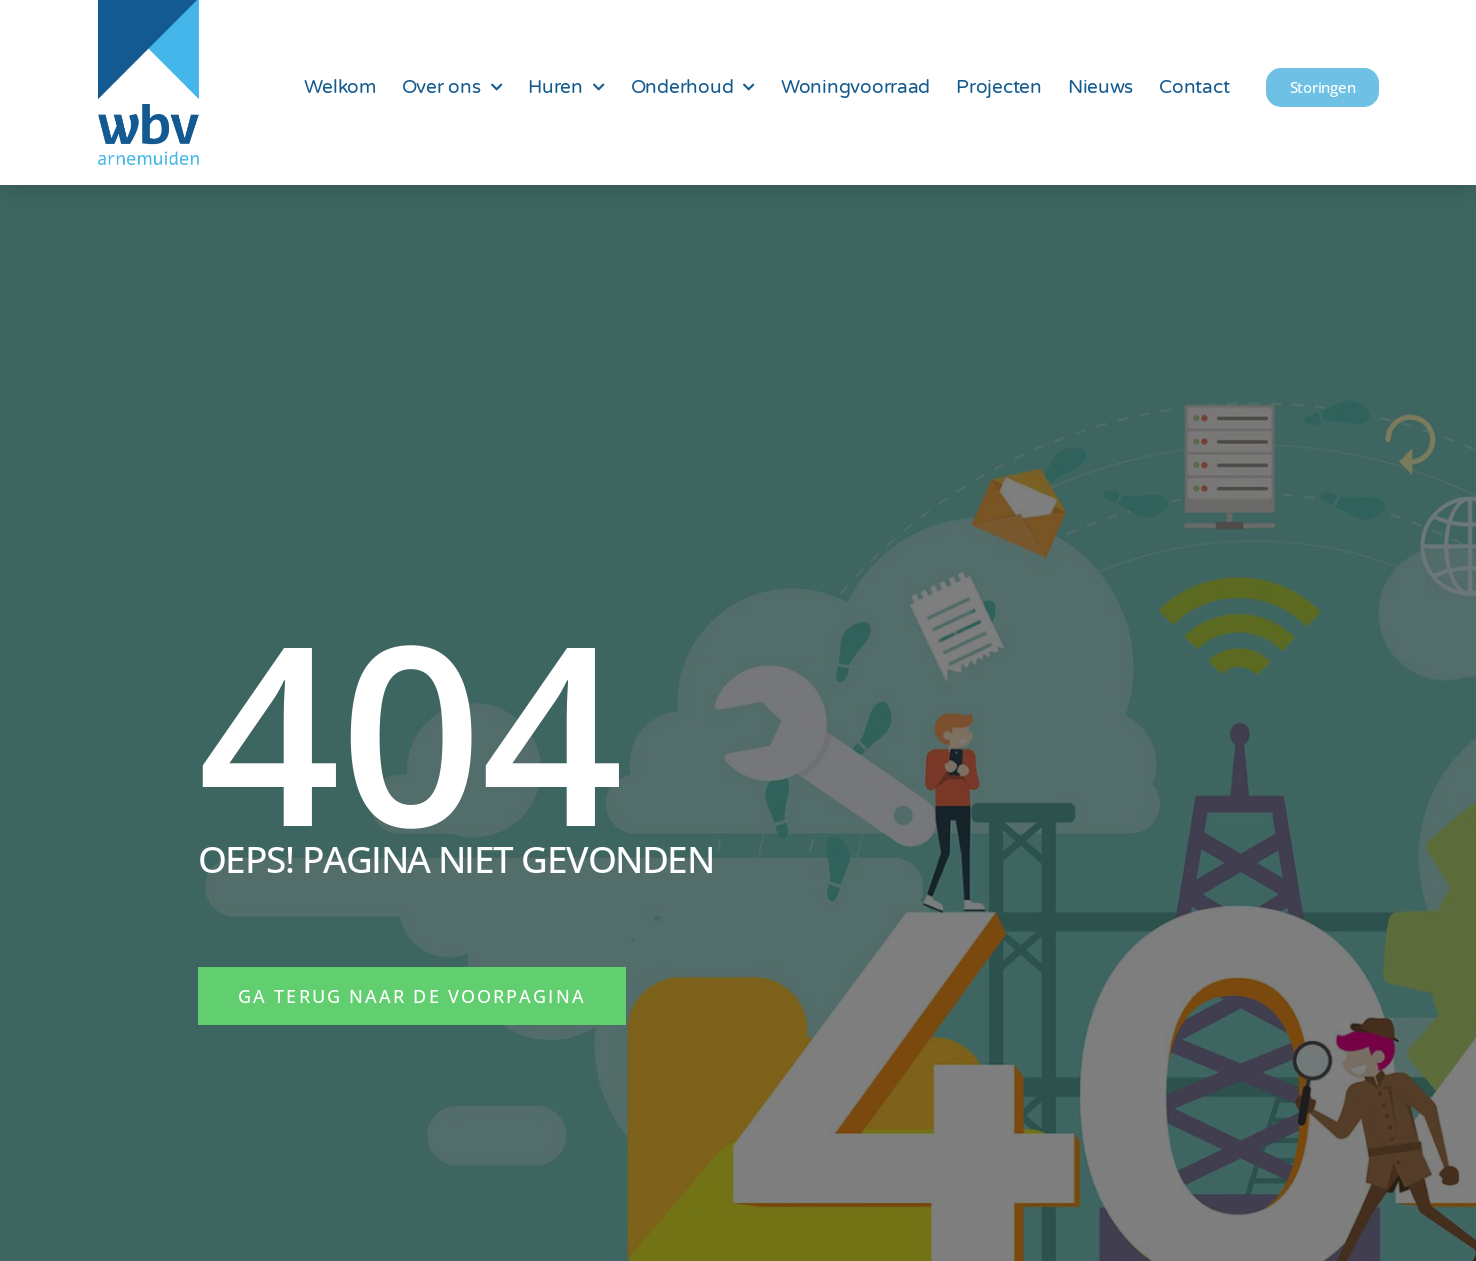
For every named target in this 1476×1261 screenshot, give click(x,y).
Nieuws (1100, 87)
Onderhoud (693, 87)
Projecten (999, 87)
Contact (1194, 87)
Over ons (452, 87)
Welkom (339, 87)
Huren (566, 87)
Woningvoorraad (855, 87)
